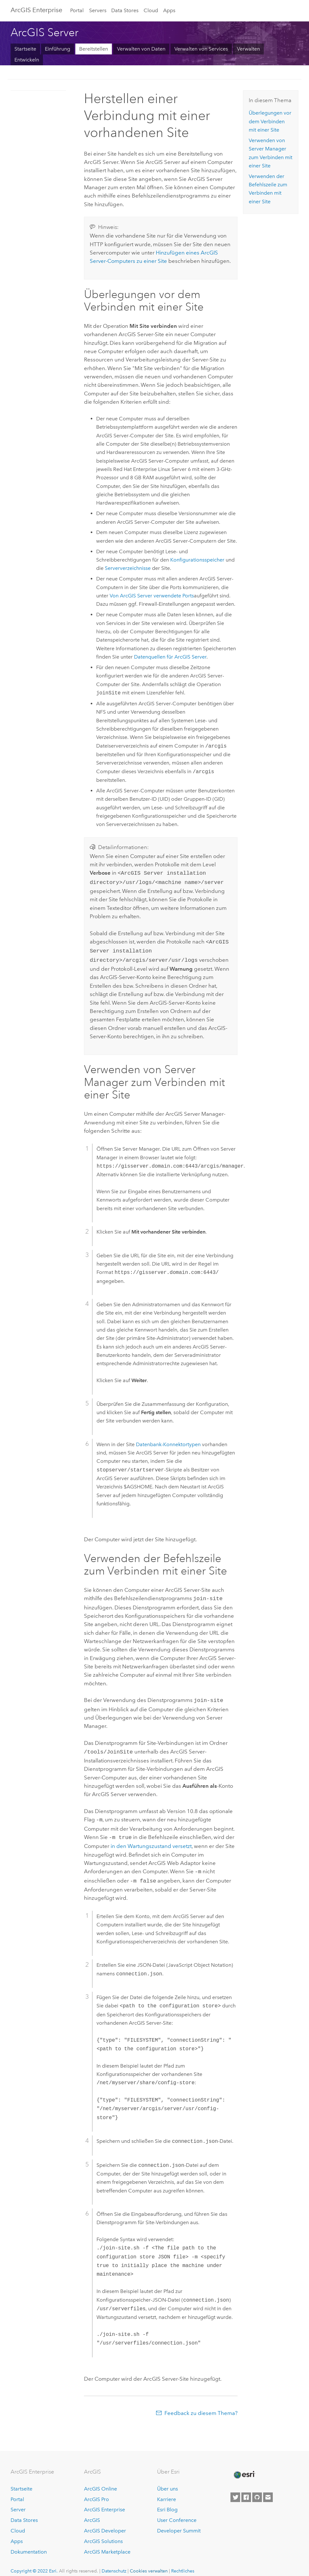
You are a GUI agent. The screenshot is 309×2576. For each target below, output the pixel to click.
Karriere (166, 2492)
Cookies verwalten (149, 2563)
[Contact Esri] (268, 2489)
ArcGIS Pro (96, 2492)
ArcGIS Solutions (103, 2534)
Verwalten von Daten (141, 49)
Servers (97, 10)
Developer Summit (179, 2523)
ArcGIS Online (100, 2481)
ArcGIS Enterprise (36, 10)
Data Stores (124, 10)
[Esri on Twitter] (235, 2489)
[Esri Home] (244, 2467)
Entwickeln (26, 60)
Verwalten (248, 49)
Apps (169, 10)
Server (18, 2502)
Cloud (151, 10)
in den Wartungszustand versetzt (151, 1839)
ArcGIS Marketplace (107, 2544)
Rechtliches (182, 2563)
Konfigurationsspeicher (197, 560)
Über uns (167, 2481)
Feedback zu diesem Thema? (201, 2405)
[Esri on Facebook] (246, 2489)
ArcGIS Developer (105, 2523)
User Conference (176, 2512)
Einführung (57, 49)
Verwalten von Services (201, 49)
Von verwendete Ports (152, 596)
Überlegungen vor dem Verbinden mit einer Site (270, 121)
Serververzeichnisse (128, 568)
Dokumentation (29, 2544)
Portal (77, 10)
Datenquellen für (170, 657)
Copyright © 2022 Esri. (34, 2563)
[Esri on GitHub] (257, 2489)
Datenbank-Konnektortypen (168, 1441)
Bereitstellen (93, 49)
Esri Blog (167, 2502)
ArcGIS (92, 2512)
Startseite (25, 49)
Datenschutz (114, 2563)
